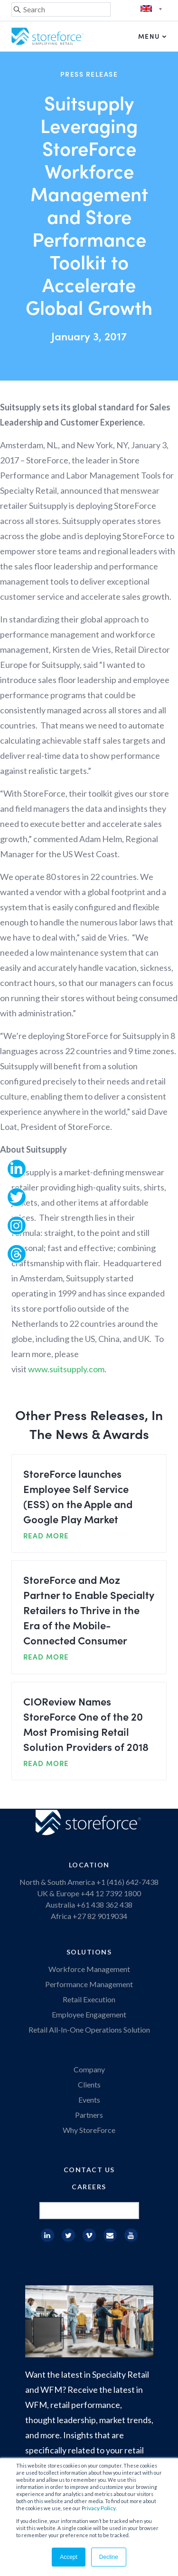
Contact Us (89, 2170)
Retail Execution (89, 1999)
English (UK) (152, 9)
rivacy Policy (100, 2508)
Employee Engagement (89, 2014)
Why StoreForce (89, 2129)
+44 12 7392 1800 (110, 1893)
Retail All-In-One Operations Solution (89, 2029)
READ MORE (46, 1535)
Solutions (89, 1952)
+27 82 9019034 (99, 1915)
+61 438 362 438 (104, 1904)
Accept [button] (68, 2557)
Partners (89, 2114)
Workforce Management (89, 1968)
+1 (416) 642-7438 (127, 1881)
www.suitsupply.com (66, 1369)
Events (89, 2099)
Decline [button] (108, 2557)
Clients (89, 2084)
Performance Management (89, 1984)
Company (89, 2069)
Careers (89, 2187)
